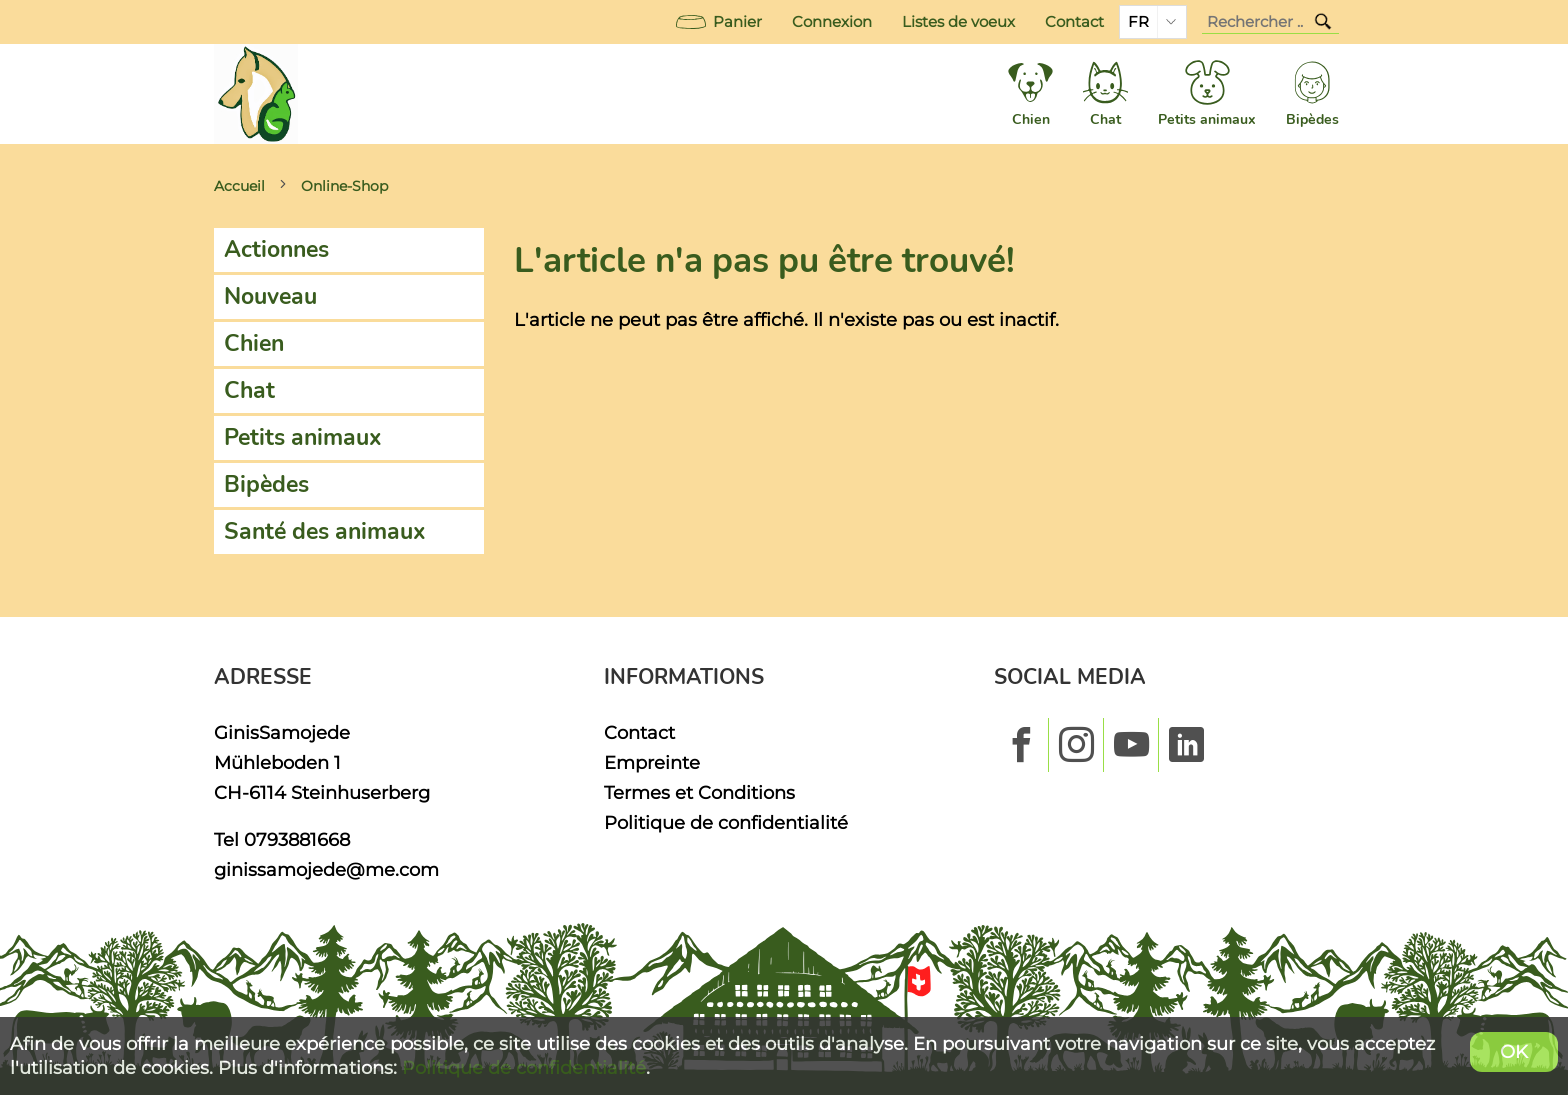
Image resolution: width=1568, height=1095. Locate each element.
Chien (254, 343)
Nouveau (270, 296)
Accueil (239, 186)
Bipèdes (266, 484)
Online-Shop (344, 186)
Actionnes (276, 249)
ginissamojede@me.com (326, 869)
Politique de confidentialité (726, 822)
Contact (1074, 22)
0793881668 (297, 839)
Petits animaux (303, 437)
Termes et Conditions (699, 792)
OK (1514, 1051)
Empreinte (652, 762)
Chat (249, 390)
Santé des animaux (325, 531)
